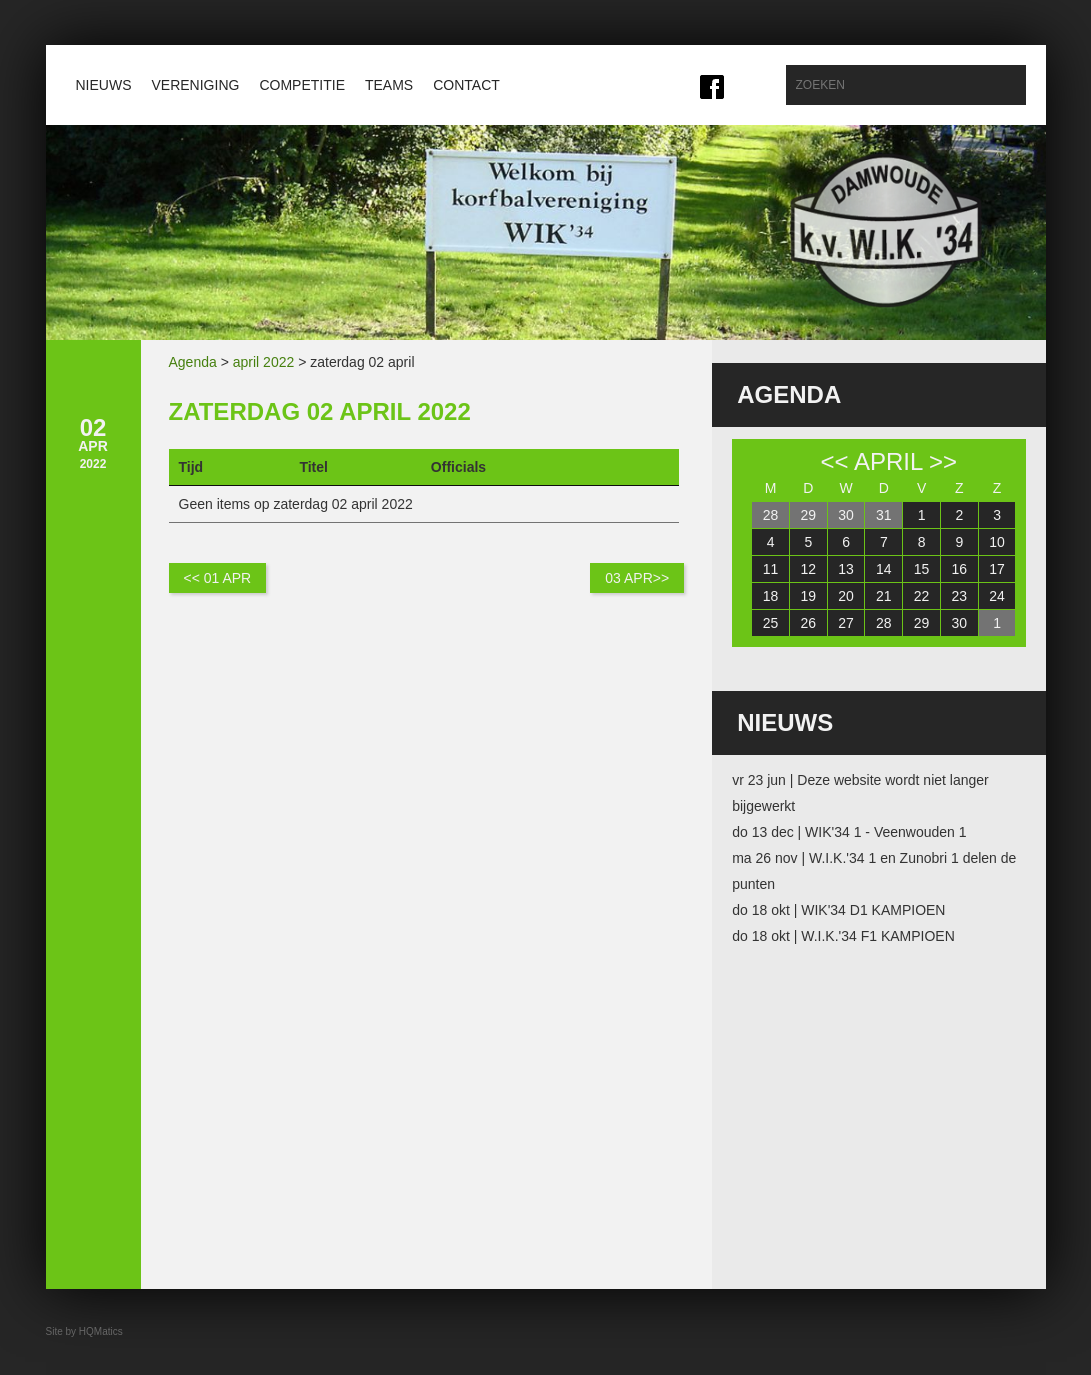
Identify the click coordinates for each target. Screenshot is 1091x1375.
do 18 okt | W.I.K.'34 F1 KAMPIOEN (843, 936)
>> (943, 461)
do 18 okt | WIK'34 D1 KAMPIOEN (838, 910)
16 (960, 569)
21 (884, 596)
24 (997, 596)
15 (922, 569)
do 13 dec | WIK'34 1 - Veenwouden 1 (849, 832)
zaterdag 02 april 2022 (320, 411)
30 (846, 515)
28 (771, 515)
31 (884, 515)
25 (771, 623)
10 (997, 542)
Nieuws (104, 85)
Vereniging (196, 85)
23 (960, 596)
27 (846, 623)
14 (884, 569)
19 (809, 596)
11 (771, 569)
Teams (389, 85)
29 (809, 515)
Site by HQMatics (84, 1331)
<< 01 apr (218, 578)
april (888, 461)
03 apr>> (637, 578)
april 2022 (264, 362)
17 (997, 569)
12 (809, 569)
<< (835, 461)
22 (922, 596)
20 (846, 596)
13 (846, 569)
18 (771, 596)
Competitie (302, 85)
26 (809, 623)
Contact (466, 85)
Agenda (193, 362)
